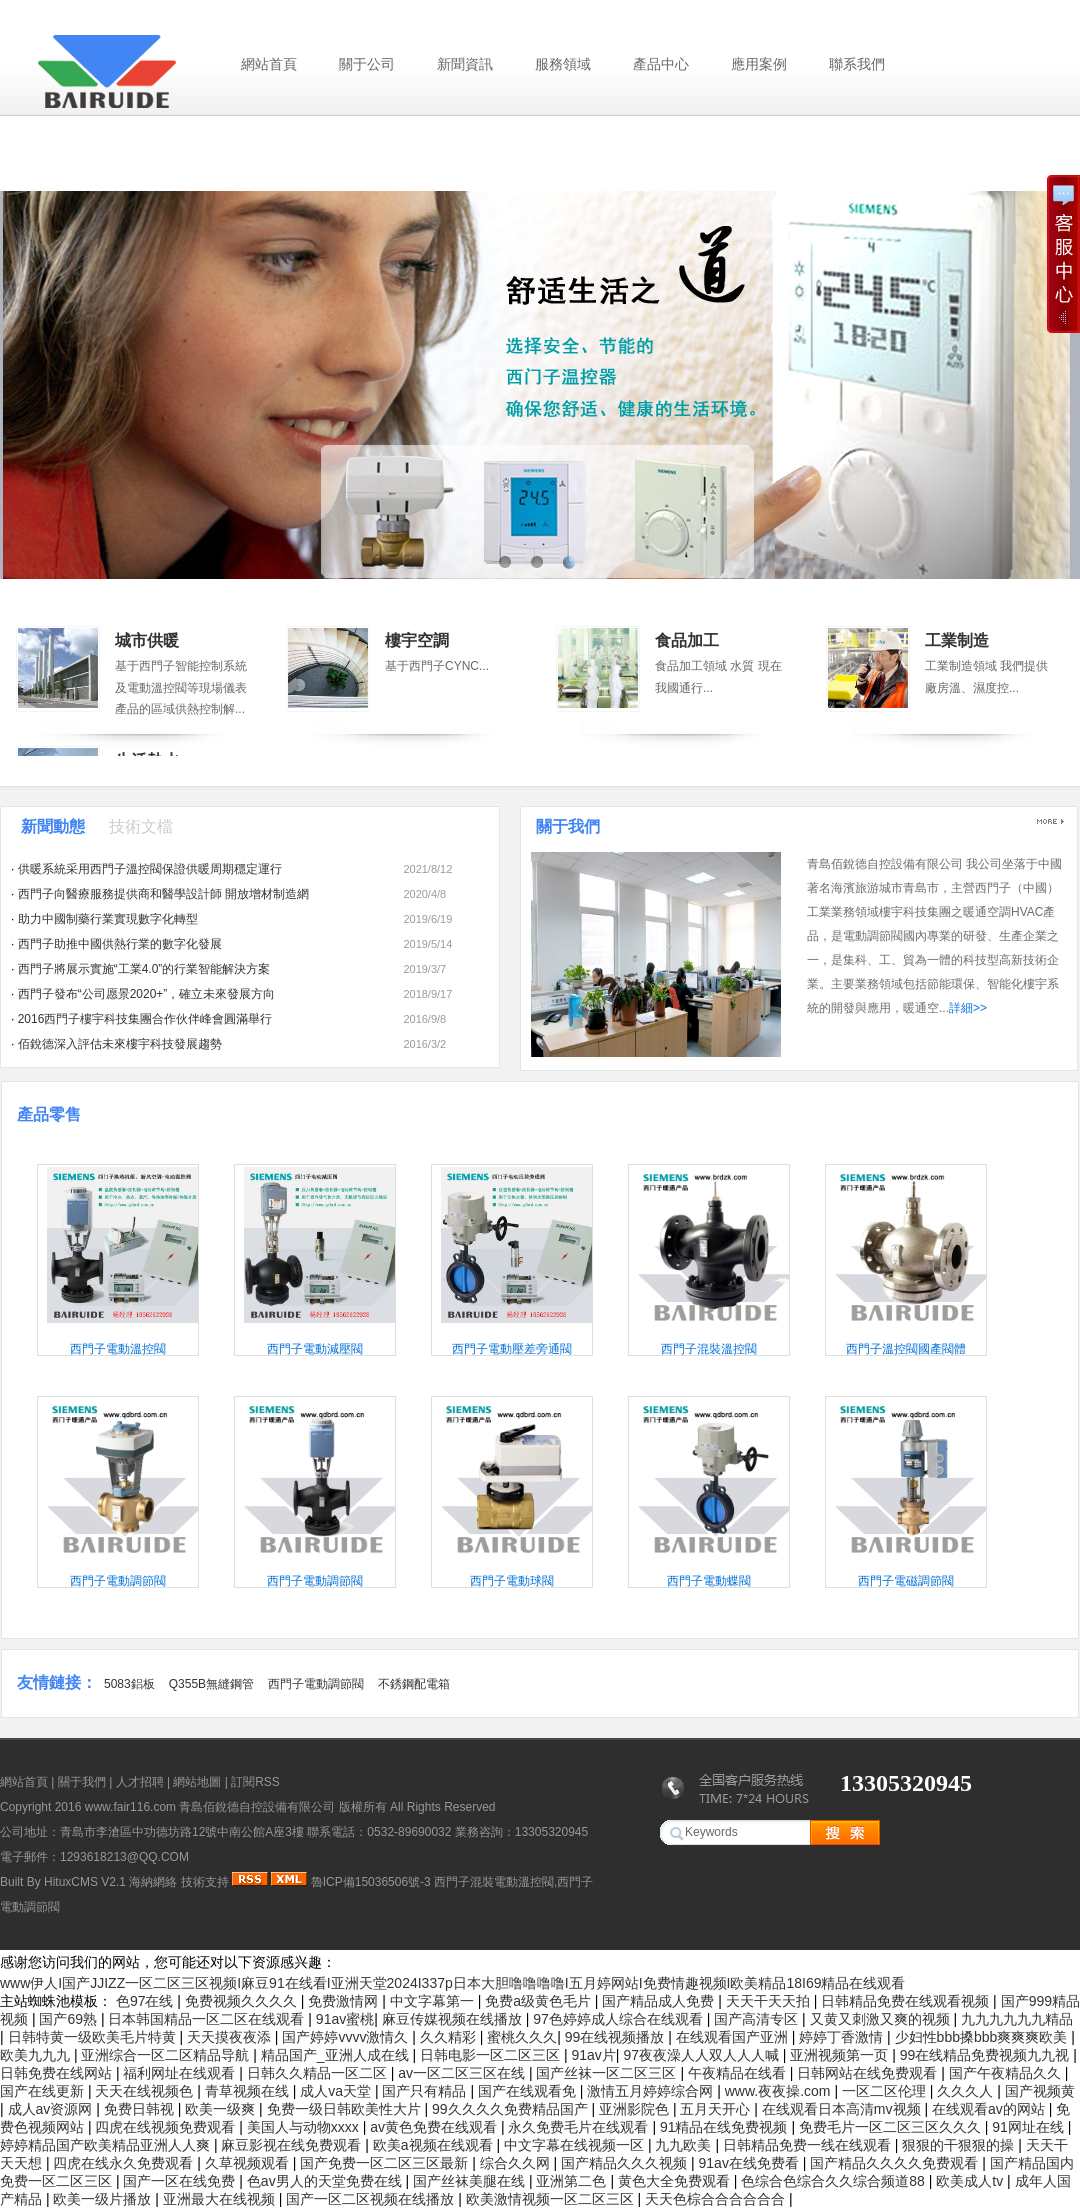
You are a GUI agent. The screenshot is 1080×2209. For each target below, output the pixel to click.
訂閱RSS (255, 1782)
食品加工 (687, 640)
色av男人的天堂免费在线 (326, 2181)
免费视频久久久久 (243, 2001)
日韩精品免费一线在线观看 (809, 2145)
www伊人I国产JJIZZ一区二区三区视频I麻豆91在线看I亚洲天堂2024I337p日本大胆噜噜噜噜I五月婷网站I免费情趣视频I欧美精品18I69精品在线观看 (452, 1983)
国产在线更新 (44, 2091)
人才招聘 (140, 1782)
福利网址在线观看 (181, 2073)
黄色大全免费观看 (676, 2181)
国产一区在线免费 (181, 2181)
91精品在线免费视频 (725, 2127)
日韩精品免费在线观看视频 (907, 2001)
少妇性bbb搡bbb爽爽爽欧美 (983, 2037)
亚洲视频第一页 (841, 2055)
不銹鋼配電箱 (414, 1684)
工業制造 (957, 640)
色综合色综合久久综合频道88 (834, 2181)
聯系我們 (857, 64)
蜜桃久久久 (522, 2037)
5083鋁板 (129, 1684)
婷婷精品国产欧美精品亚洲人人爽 (107, 2145)
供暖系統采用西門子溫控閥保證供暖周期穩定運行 (150, 869)
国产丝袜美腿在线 (471, 2181)
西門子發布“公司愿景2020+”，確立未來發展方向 (147, 994)
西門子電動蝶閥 (709, 1581)
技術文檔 (141, 826)
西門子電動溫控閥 (118, 1349)
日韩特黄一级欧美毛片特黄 (94, 2037)
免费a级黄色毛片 (540, 2001)
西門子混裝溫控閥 (709, 1349)
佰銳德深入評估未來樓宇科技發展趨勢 (120, 1044)
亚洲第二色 (573, 2181)
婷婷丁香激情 (843, 2037)
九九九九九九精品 (1017, 2019)
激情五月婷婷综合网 (652, 2091)
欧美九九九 (37, 2055)
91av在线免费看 (751, 2163)
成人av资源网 (52, 2109)
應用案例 (759, 64)
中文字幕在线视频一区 (576, 2145)
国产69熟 (69, 2019)
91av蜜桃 (345, 2019)
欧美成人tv (971, 2181)
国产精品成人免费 (660, 2001)
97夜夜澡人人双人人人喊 (702, 2055)
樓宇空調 (417, 640)
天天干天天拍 (770, 2001)
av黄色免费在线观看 (435, 2127)
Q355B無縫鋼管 (211, 1684)
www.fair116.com (130, 1807)
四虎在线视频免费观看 (167, 2127)
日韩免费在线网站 (58, 2073)
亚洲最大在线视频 (221, 2199)
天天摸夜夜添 (231, 2037)
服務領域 (563, 64)
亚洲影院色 (636, 2109)
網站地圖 (197, 1782)
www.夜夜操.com (780, 2091)
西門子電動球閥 (512, 1581)
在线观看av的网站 (990, 2109)
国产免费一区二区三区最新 (386, 2163)
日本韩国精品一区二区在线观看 (208, 2019)
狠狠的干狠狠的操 (960, 2145)
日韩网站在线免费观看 (869, 2073)
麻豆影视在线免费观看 (293, 2145)
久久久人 (967, 2091)
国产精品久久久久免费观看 (896, 2163)
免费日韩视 (141, 2109)
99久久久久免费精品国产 (511, 2109)
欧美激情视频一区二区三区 (552, 2199)
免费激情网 (345, 2001)
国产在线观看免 (529, 2091)
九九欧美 (685, 2145)
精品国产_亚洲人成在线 (337, 2055)
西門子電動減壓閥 (315, 1349)
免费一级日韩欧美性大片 (346, 2109)
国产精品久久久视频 (626, 2163)
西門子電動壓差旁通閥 (512, 1349)
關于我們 (568, 826)
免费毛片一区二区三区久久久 (892, 2127)
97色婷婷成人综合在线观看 (619, 2019)
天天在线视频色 (146, 2091)
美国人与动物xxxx (305, 2127)
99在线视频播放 (616, 2037)
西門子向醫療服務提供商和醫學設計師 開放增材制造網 (163, 894)
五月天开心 (717, 2109)
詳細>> (968, 1008)
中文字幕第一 (434, 2001)
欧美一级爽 (222, 2109)
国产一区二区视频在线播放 (372, 2199)
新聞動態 (53, 826)
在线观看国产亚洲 (734, 2037)
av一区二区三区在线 (463, 2073)
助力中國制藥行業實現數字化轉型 (108, 919)
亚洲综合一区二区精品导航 (167, 2055)
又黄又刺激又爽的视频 (882, 2019)
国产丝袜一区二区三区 (608, 2073)
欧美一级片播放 (104, 2199)
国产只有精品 (426, 2091)
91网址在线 (1029, 2127)
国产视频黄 (1040, 2091)
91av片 (593, 2055)
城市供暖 (147, 640)
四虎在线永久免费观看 (125, 2163)
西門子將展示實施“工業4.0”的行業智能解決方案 (144, 969)
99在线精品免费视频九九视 (986, 2055)
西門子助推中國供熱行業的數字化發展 (120, 944)
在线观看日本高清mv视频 (843, 2109)
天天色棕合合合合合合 (717, 2199)
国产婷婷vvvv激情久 (347, 2037)
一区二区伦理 (886, 2091)
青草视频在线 (249, 2091)
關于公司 (367, 64)
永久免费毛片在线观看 (580, 2127)
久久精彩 (450, 2037)
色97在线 (146, 2001)
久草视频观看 (249, 2163)
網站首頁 (269, 64)
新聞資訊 (465, 64)
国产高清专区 (758, 2019)
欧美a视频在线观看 (435, 2145)
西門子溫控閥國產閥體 (906, 1349)
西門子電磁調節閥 (906, 1581)
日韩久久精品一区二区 (319, 2073)
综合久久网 (517, 2163)
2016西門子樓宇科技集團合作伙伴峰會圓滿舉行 (145, 1019)
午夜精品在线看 (739, 2073)
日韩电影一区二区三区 (492, 2055)
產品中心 (661, 64)
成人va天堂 (337, 2091)
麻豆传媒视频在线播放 (454, 2019)
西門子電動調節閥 (118, 1581)
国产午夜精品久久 (1007, 2073)
